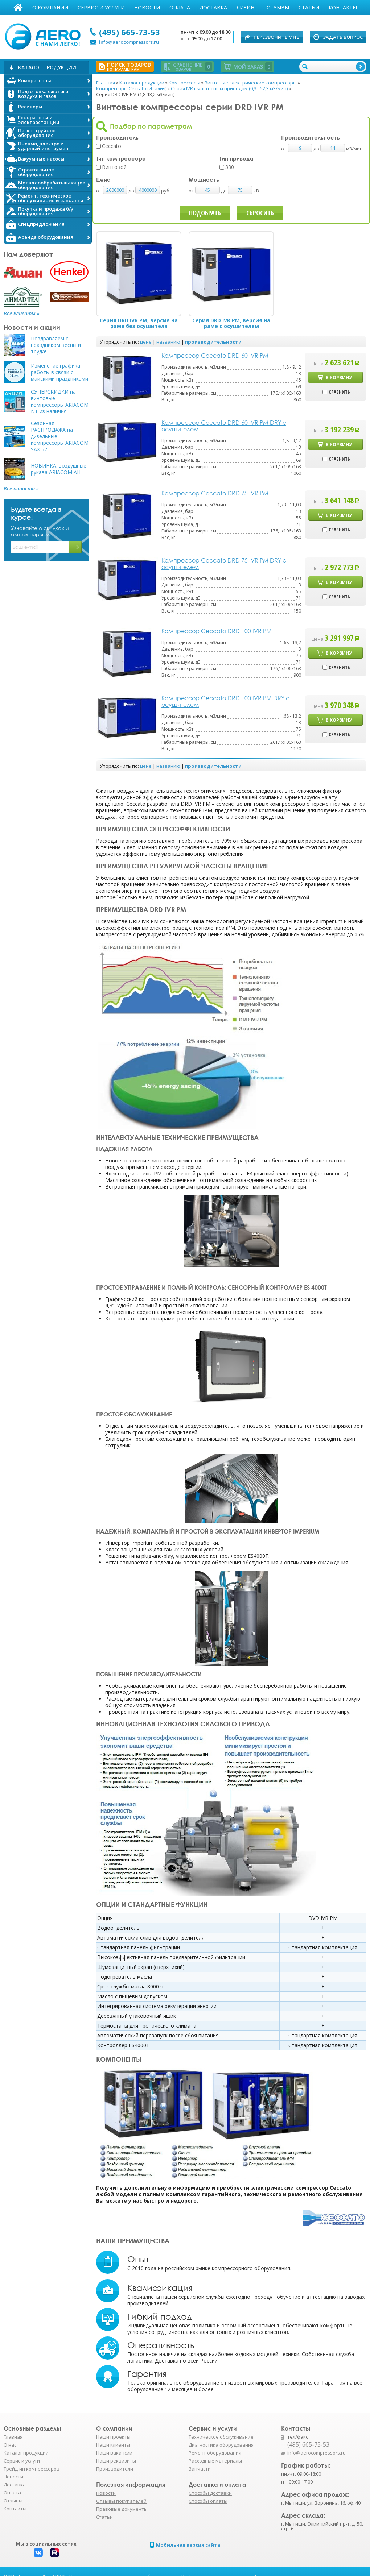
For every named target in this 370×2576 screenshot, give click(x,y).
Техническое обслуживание (221, 2437)
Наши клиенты (113, 2445)
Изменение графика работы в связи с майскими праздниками (59, 372)
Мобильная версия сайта (188, 2545)
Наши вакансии (114, 2453)
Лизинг (247, 7)
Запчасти (200, 2468)
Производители (114, 2468)
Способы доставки (210, 2493)
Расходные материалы (215, 2460)
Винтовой (114, 166)
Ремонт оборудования (215, 2453)
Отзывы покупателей (121, 2501)
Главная (18, 7)
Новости (147, 7)
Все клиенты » (22, 313)
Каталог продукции (26, 2453)
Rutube (54, 2552)
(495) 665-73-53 (129, 31)
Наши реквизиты (116, 2460)
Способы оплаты (208, 2501)
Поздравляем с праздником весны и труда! (56, 345)
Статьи (309, 7)
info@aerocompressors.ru (129, 42)
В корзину (339, 377)
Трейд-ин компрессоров (31, 2468)
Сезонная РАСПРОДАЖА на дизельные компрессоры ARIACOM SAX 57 (60, 436)
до (131, 190)
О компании (50, 7)
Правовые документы (122, 2509)
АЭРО (44, 35)
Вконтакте (38, 2552)
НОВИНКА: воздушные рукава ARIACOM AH (58, 469)
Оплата (179, 7)
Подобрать (205, 212)
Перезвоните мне (276, 37)
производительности (213, 342)
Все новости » (21, 488)
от (99, 190)
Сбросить (260, 212)
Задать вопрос (343, 37)
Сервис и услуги (101, 7)
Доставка (213, 7)
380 (229, 166)
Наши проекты (113, 2437)
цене (146, 342)
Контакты (343, 7)
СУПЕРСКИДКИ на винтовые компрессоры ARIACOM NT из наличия (60, 402)
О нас (10, 2445)
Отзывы (278, 7)
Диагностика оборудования (221, 2445)
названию (168, 342)
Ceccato (111, 145)
